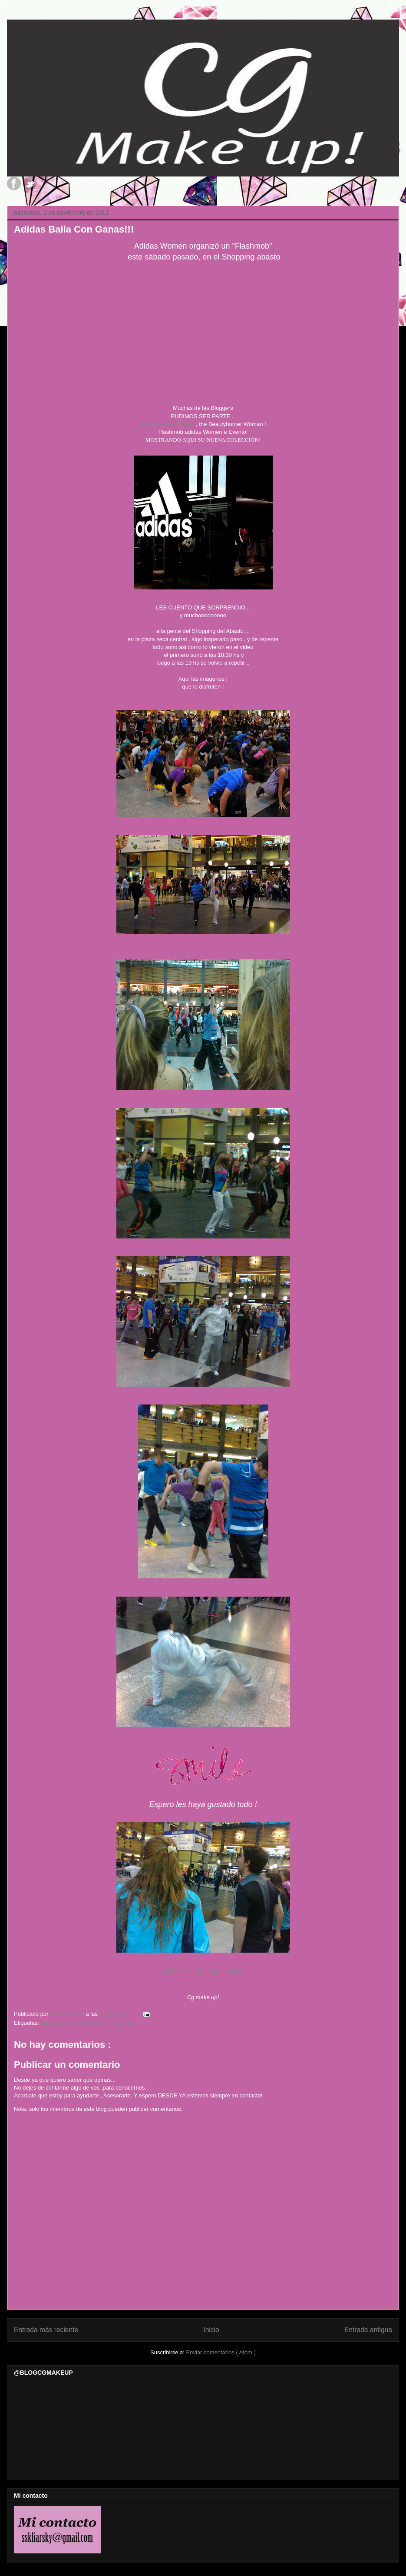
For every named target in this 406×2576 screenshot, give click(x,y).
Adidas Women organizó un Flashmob (88, 2023)
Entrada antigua (368, 2329)
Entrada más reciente (46, 2329)
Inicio (211, 2329)
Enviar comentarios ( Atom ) (220, 2352)
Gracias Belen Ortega (167, 424)
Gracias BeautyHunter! (202, 1971)
